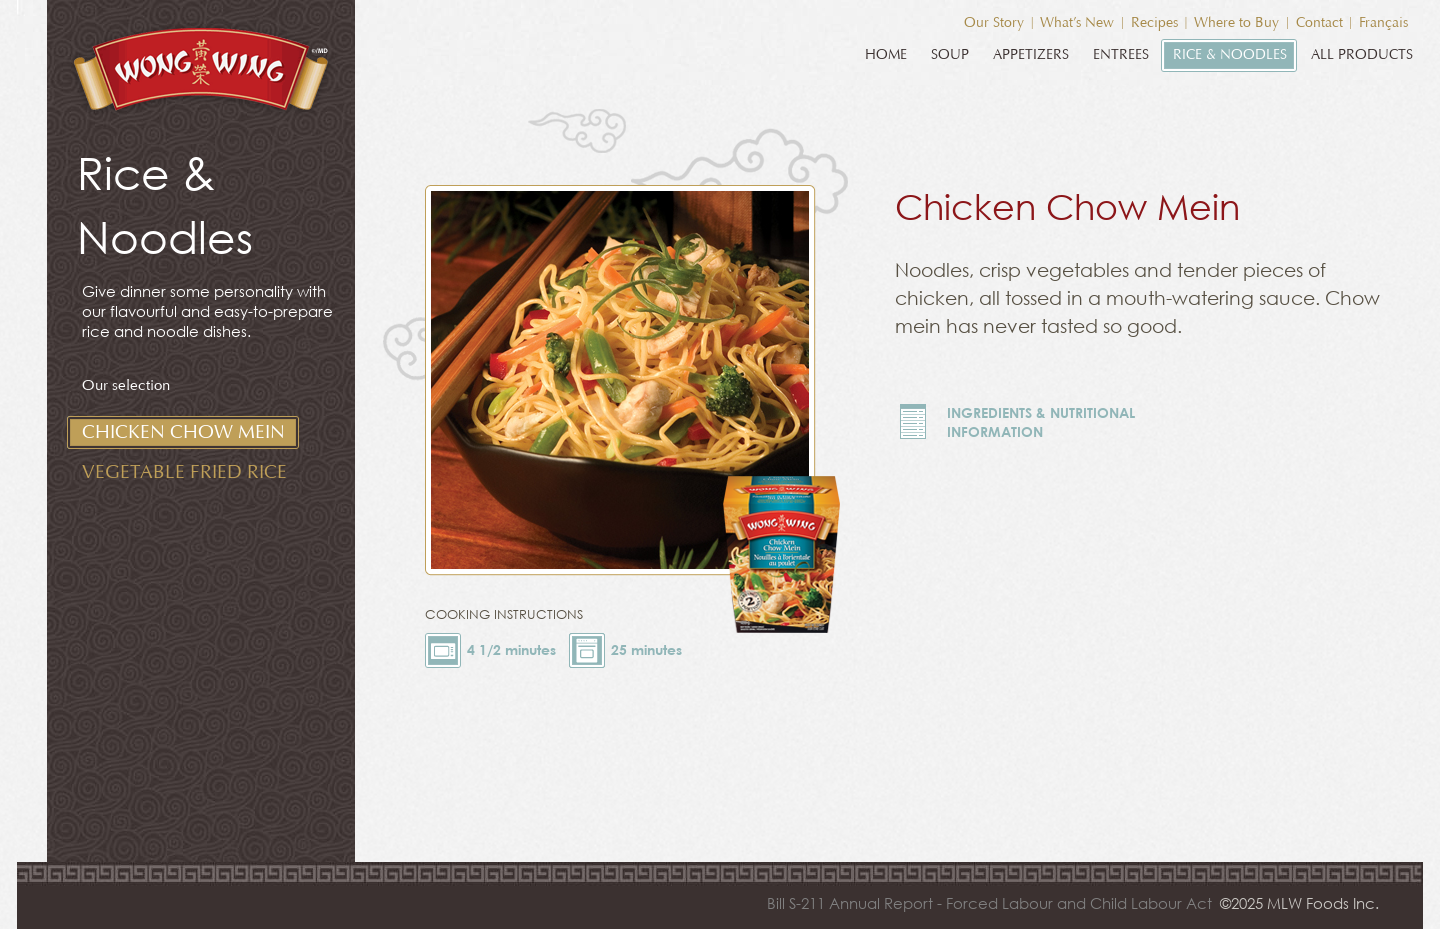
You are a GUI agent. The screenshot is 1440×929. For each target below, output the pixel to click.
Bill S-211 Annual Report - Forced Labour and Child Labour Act (989, 903)
